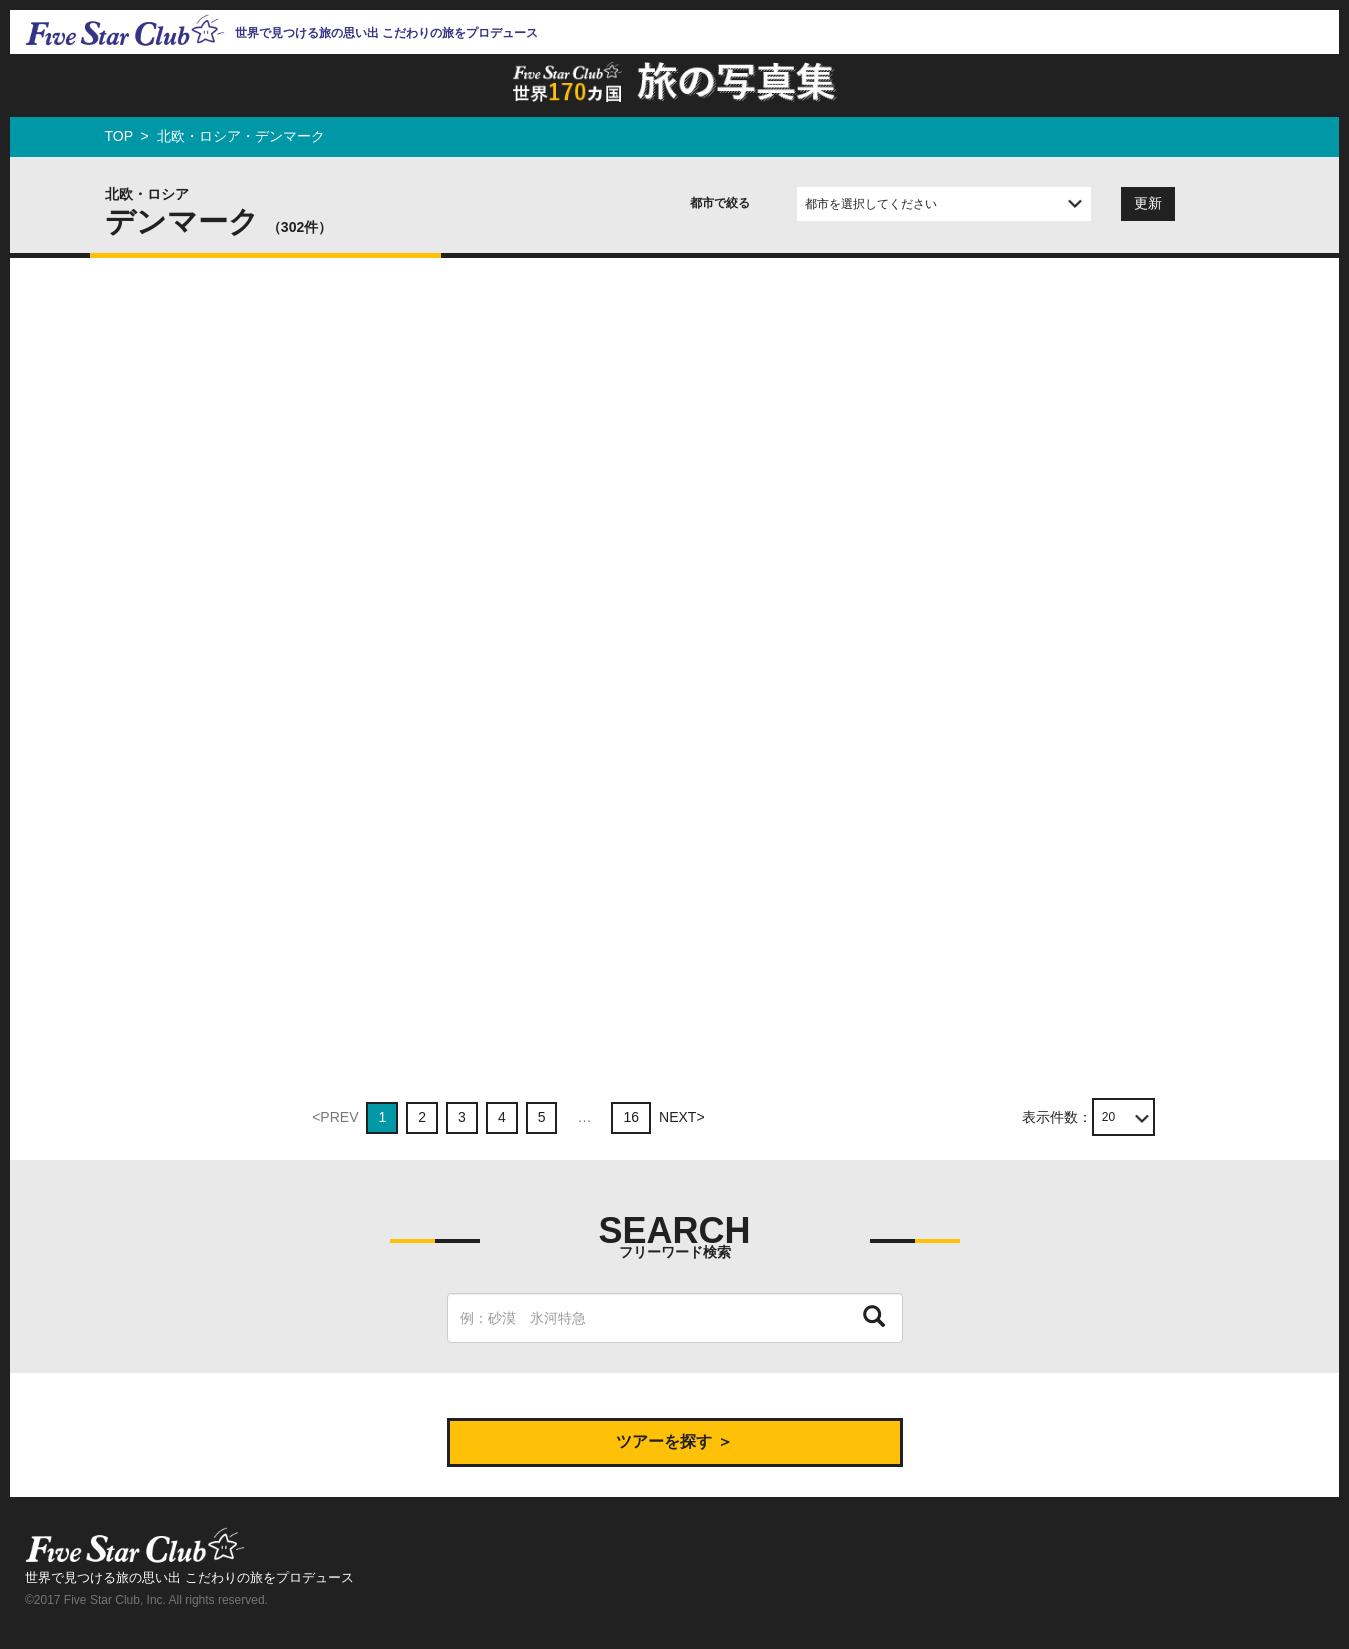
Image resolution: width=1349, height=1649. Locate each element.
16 (631, 1117)
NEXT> (682, 1117)
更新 (1148, 203)
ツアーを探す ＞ (674, 1441)
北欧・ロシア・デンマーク (241, 136)
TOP (119, 136)
